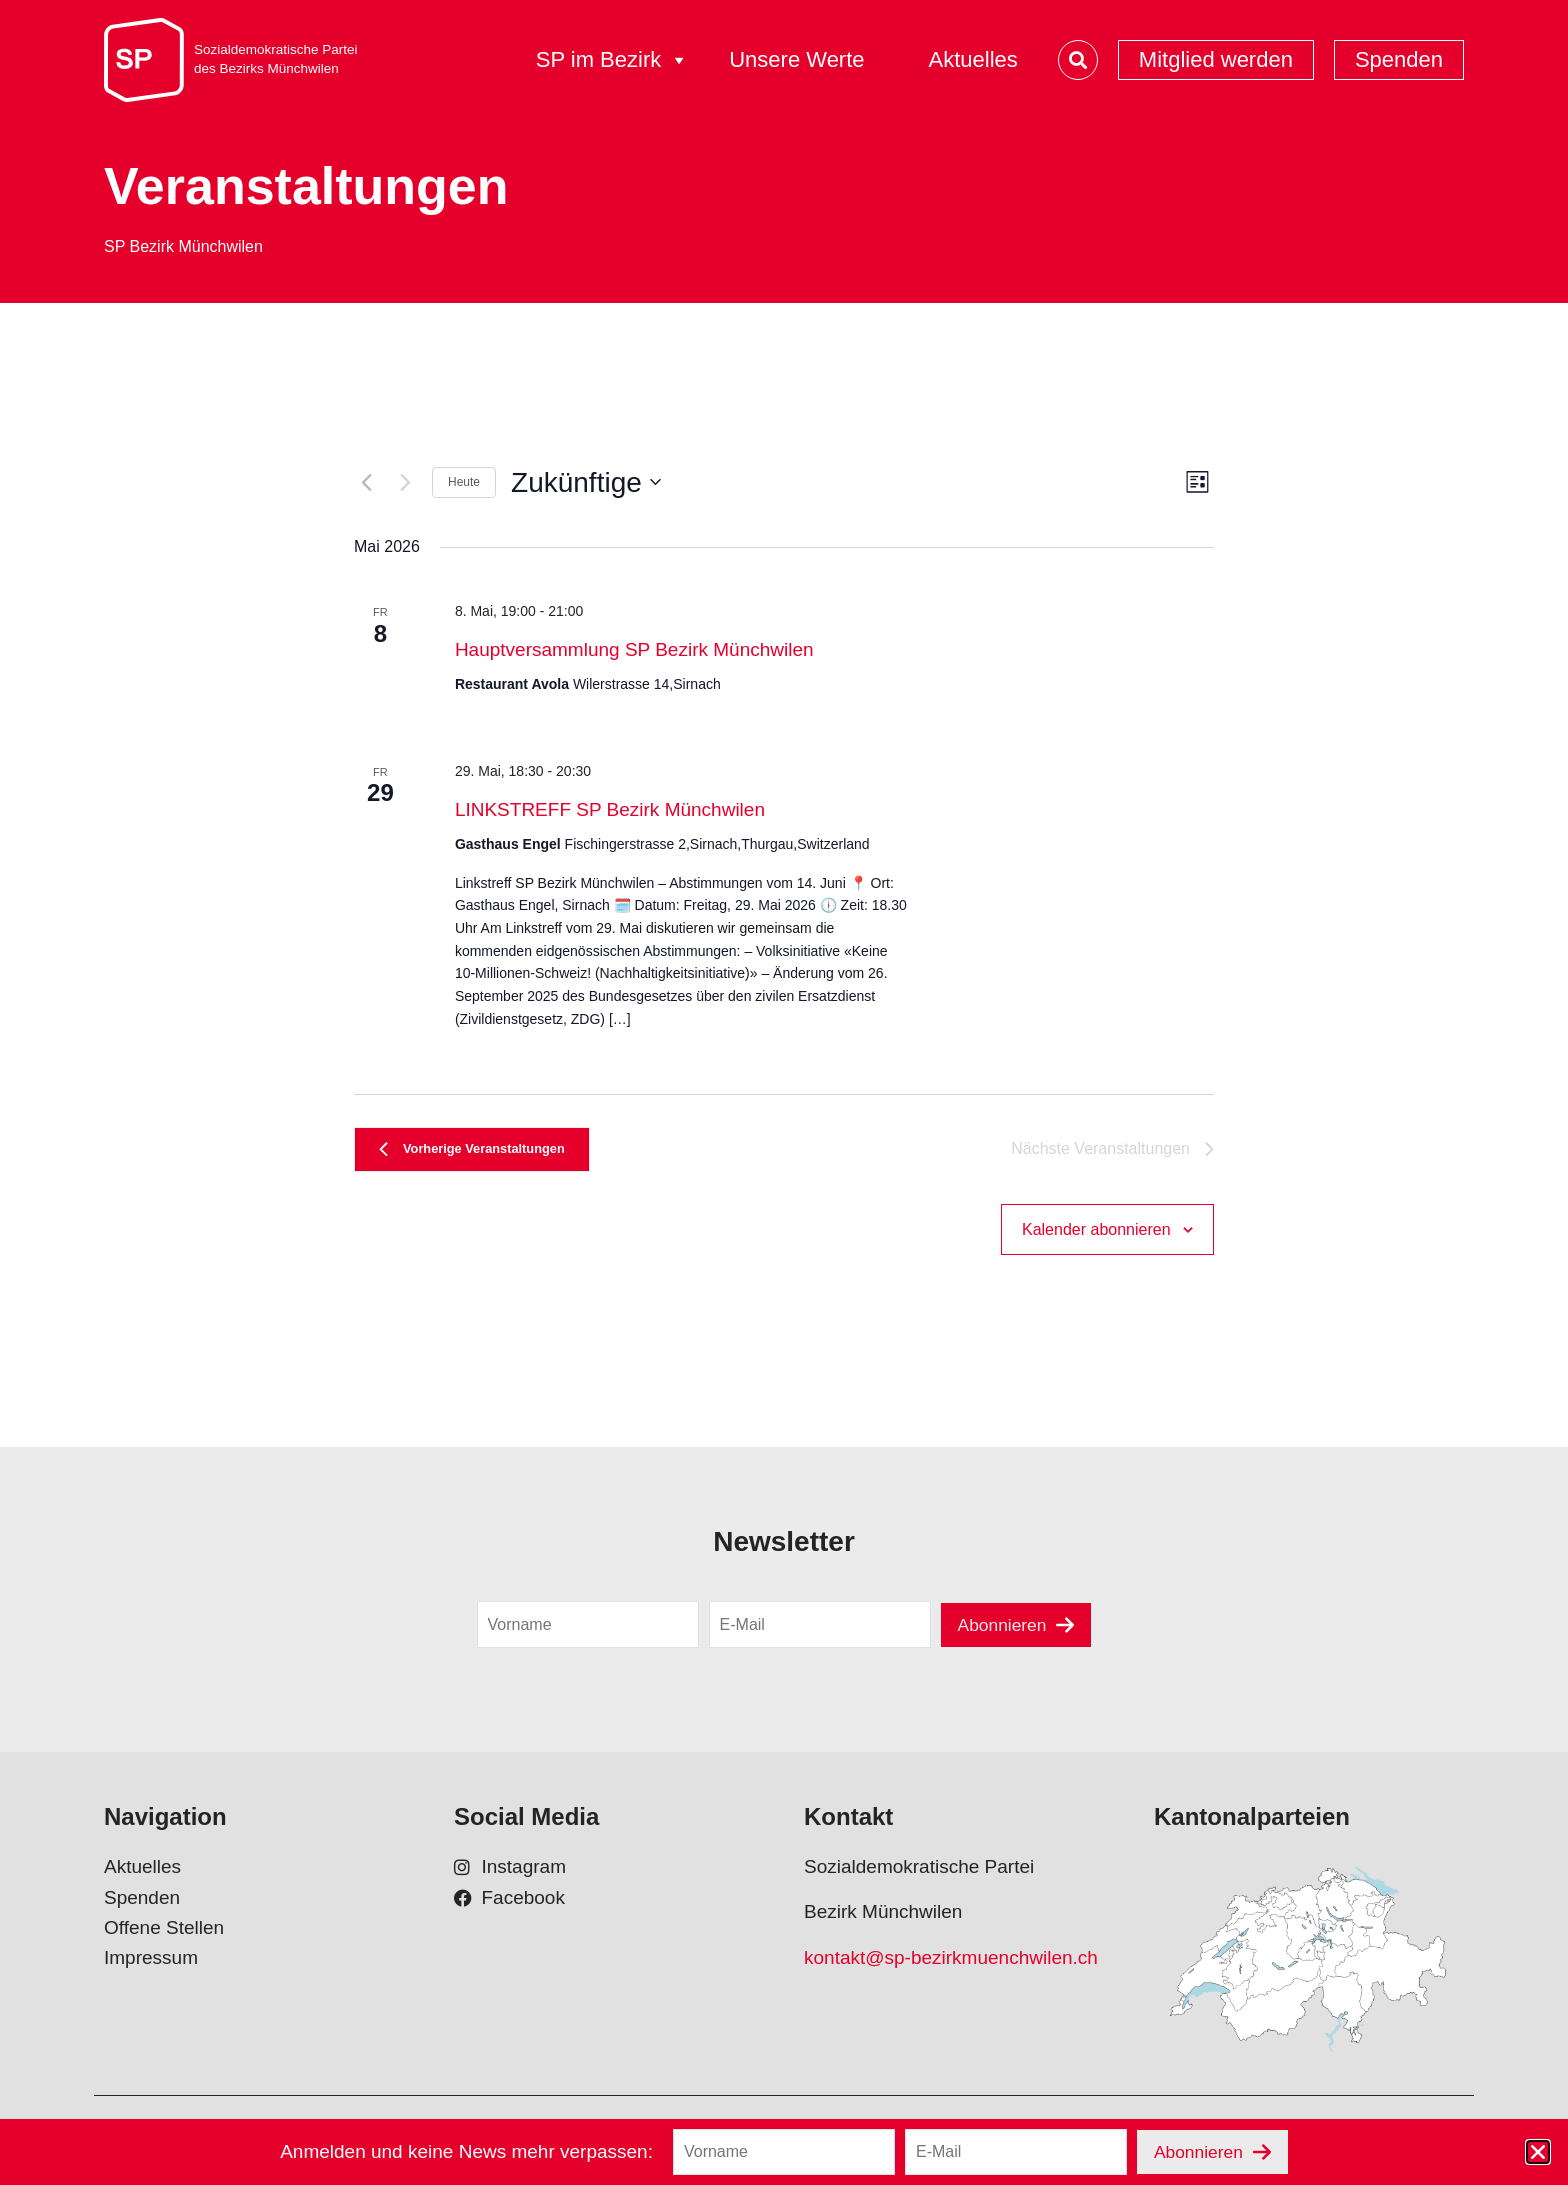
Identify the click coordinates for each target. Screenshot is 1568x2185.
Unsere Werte (796, 59)
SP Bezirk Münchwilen (183, 246)
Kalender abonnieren (1096, 1237)
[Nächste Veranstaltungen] (405, 482)
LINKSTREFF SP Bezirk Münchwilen (610, 809)
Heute (464, 482)
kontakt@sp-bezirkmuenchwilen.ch (951, 1968)
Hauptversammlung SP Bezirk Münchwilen (634, 649)
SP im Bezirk (613, 60)
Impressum (151, 1968)
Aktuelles (973, 59)
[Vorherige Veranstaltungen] (366, 482)
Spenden (1399, 59)
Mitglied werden (1216, 59)
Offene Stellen (164, 1938)
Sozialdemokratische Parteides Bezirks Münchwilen (276, 59)
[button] (1538, 2152)
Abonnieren (1001, 1634)
